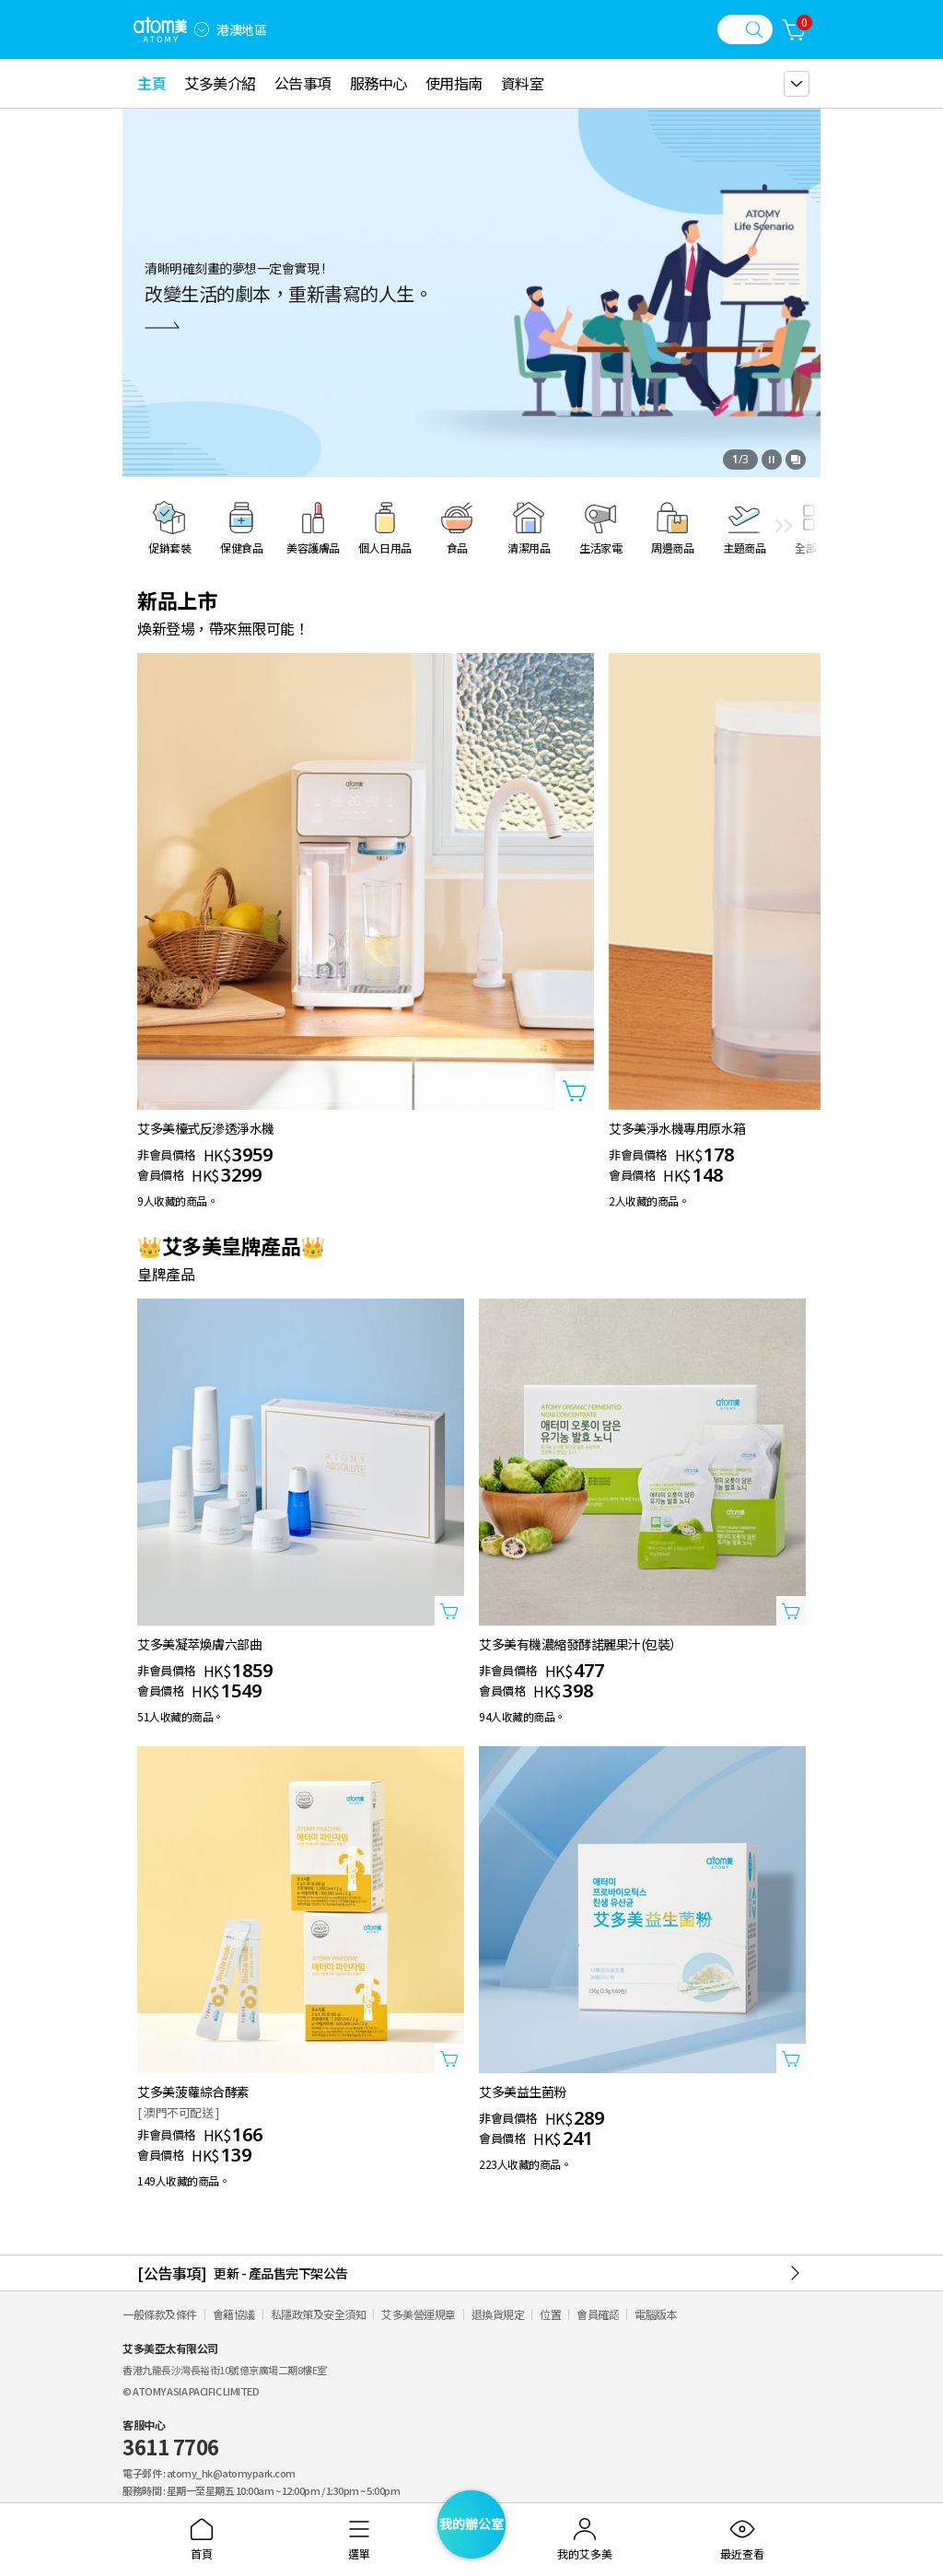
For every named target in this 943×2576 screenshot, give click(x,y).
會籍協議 (234, 2314)
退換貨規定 (498, 2314)
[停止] (772, 459)
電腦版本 (655, 2314)
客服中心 (170, 2439)
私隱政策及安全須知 (319, 2314)
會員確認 (597, 2314)
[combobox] (201, 29)
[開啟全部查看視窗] (796, 459)
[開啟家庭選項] (201, 29)
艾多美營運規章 (418, 2314)
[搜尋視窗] (745, 29)
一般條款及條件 (159, 2314)
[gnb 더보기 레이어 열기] (796, 84)
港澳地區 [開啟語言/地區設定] (241, 29)
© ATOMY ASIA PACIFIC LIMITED (190, 2391)
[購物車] (794, 29)
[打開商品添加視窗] (574, 1090)
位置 (550, 2314)
